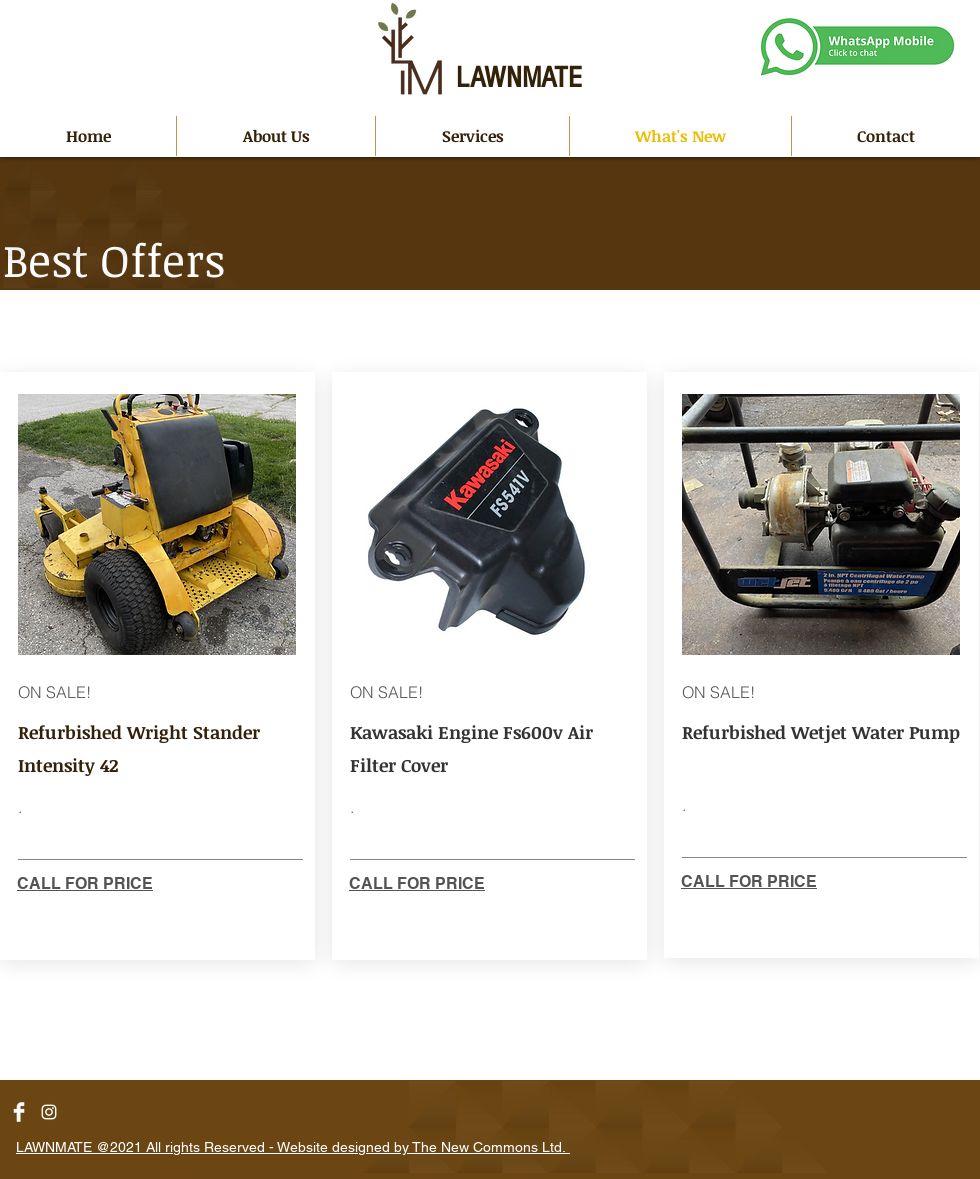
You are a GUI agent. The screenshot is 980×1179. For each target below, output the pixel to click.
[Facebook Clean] (19, 1112)
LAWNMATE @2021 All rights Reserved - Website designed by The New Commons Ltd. (293, 1147)
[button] (472, 136)
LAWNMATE (519, 78)
